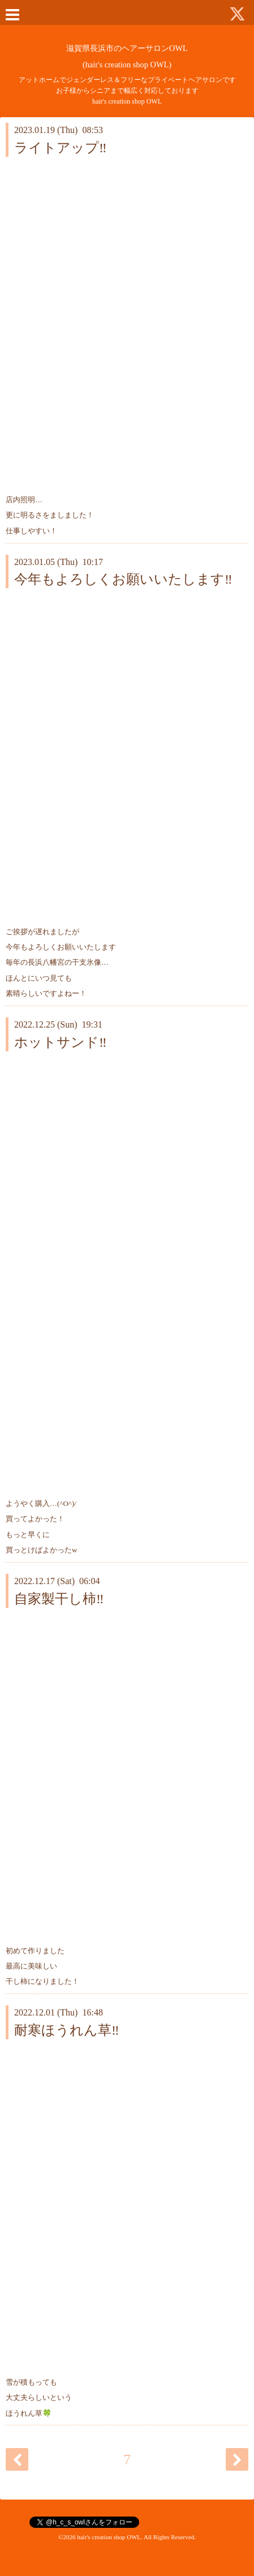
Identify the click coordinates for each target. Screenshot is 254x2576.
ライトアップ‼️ (60, 147)
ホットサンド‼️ (60, 1042)
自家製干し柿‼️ (59, 1598)
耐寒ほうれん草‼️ (66, 2030)
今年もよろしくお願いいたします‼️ (123, 579)
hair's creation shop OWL (109, 2537)
